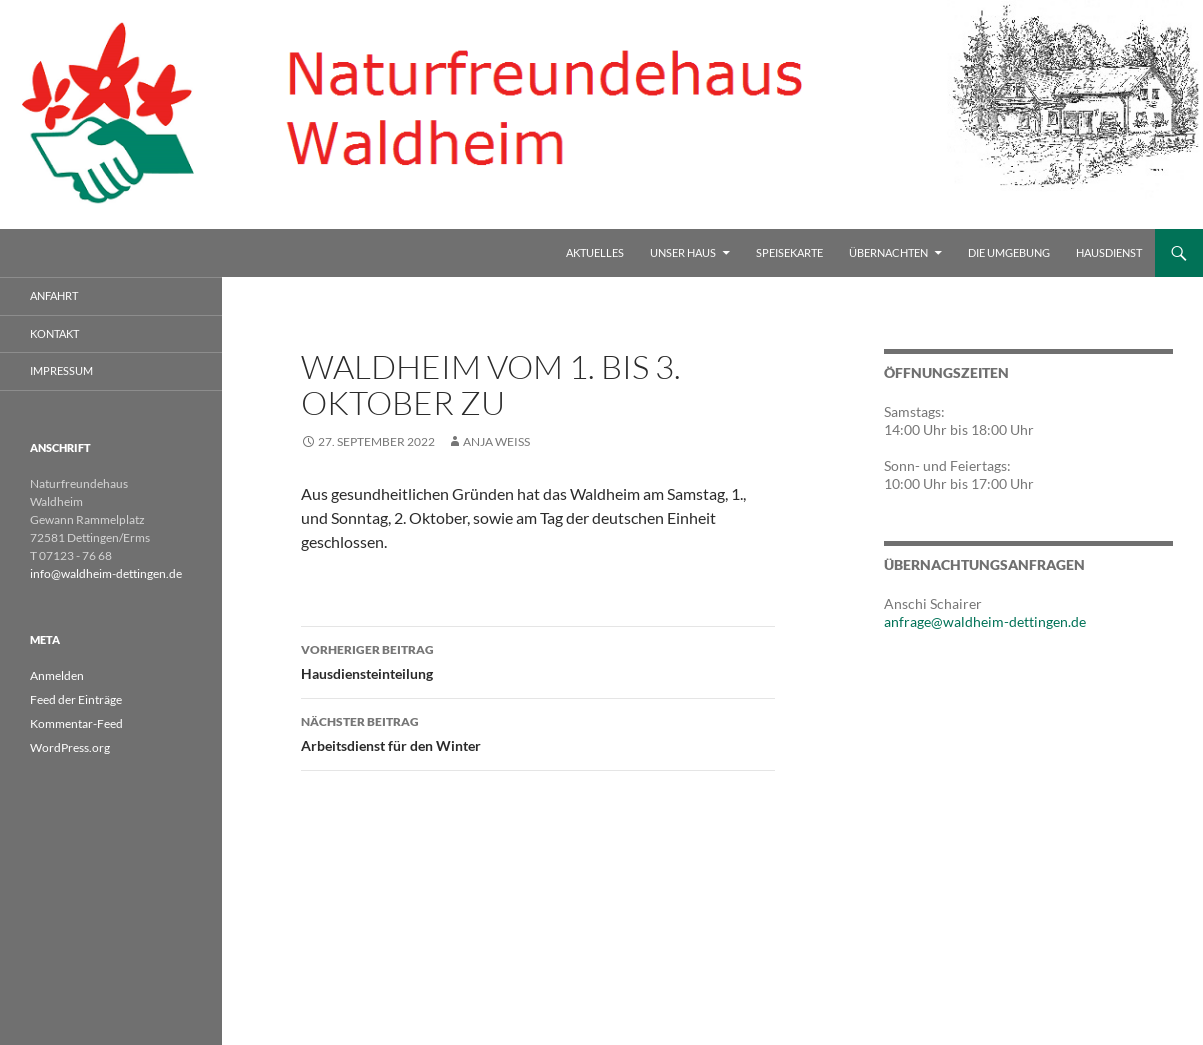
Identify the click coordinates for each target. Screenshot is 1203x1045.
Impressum (61, 370)
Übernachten (888, 252)
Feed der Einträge (76, 699)
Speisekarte (789, 252)
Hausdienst (1109, 252)
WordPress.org (70, 747)
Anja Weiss (496, 441)
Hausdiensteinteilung (538, 660)
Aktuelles (595, 252)
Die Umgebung (1009, 252)
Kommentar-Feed (76, 723)
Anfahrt (54, 295)
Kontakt (54, 333)
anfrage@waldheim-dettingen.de (985, 621)
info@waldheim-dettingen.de (106, 573)
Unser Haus (683, 252)
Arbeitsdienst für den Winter (538, 732)
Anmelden (57, 675)
